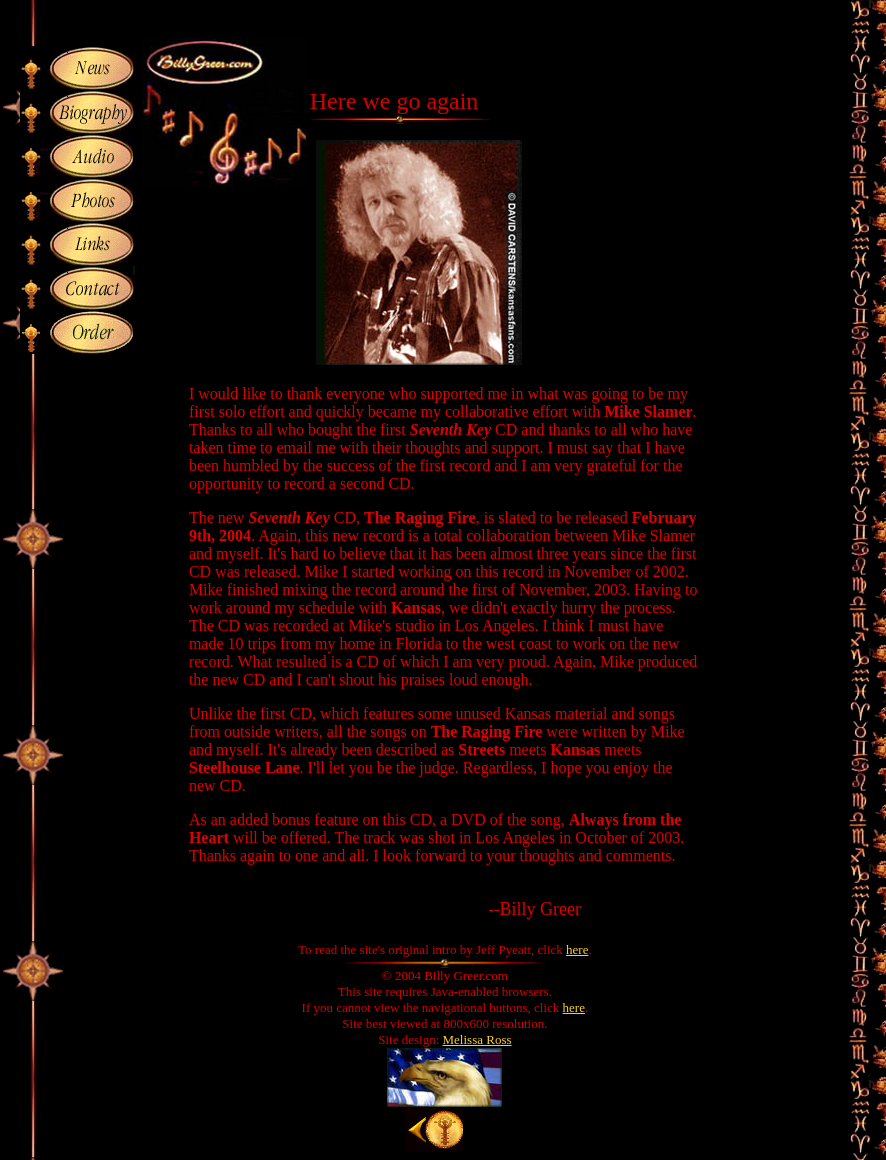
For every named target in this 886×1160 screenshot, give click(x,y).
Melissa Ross (477, 1039)
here (577, 949)
